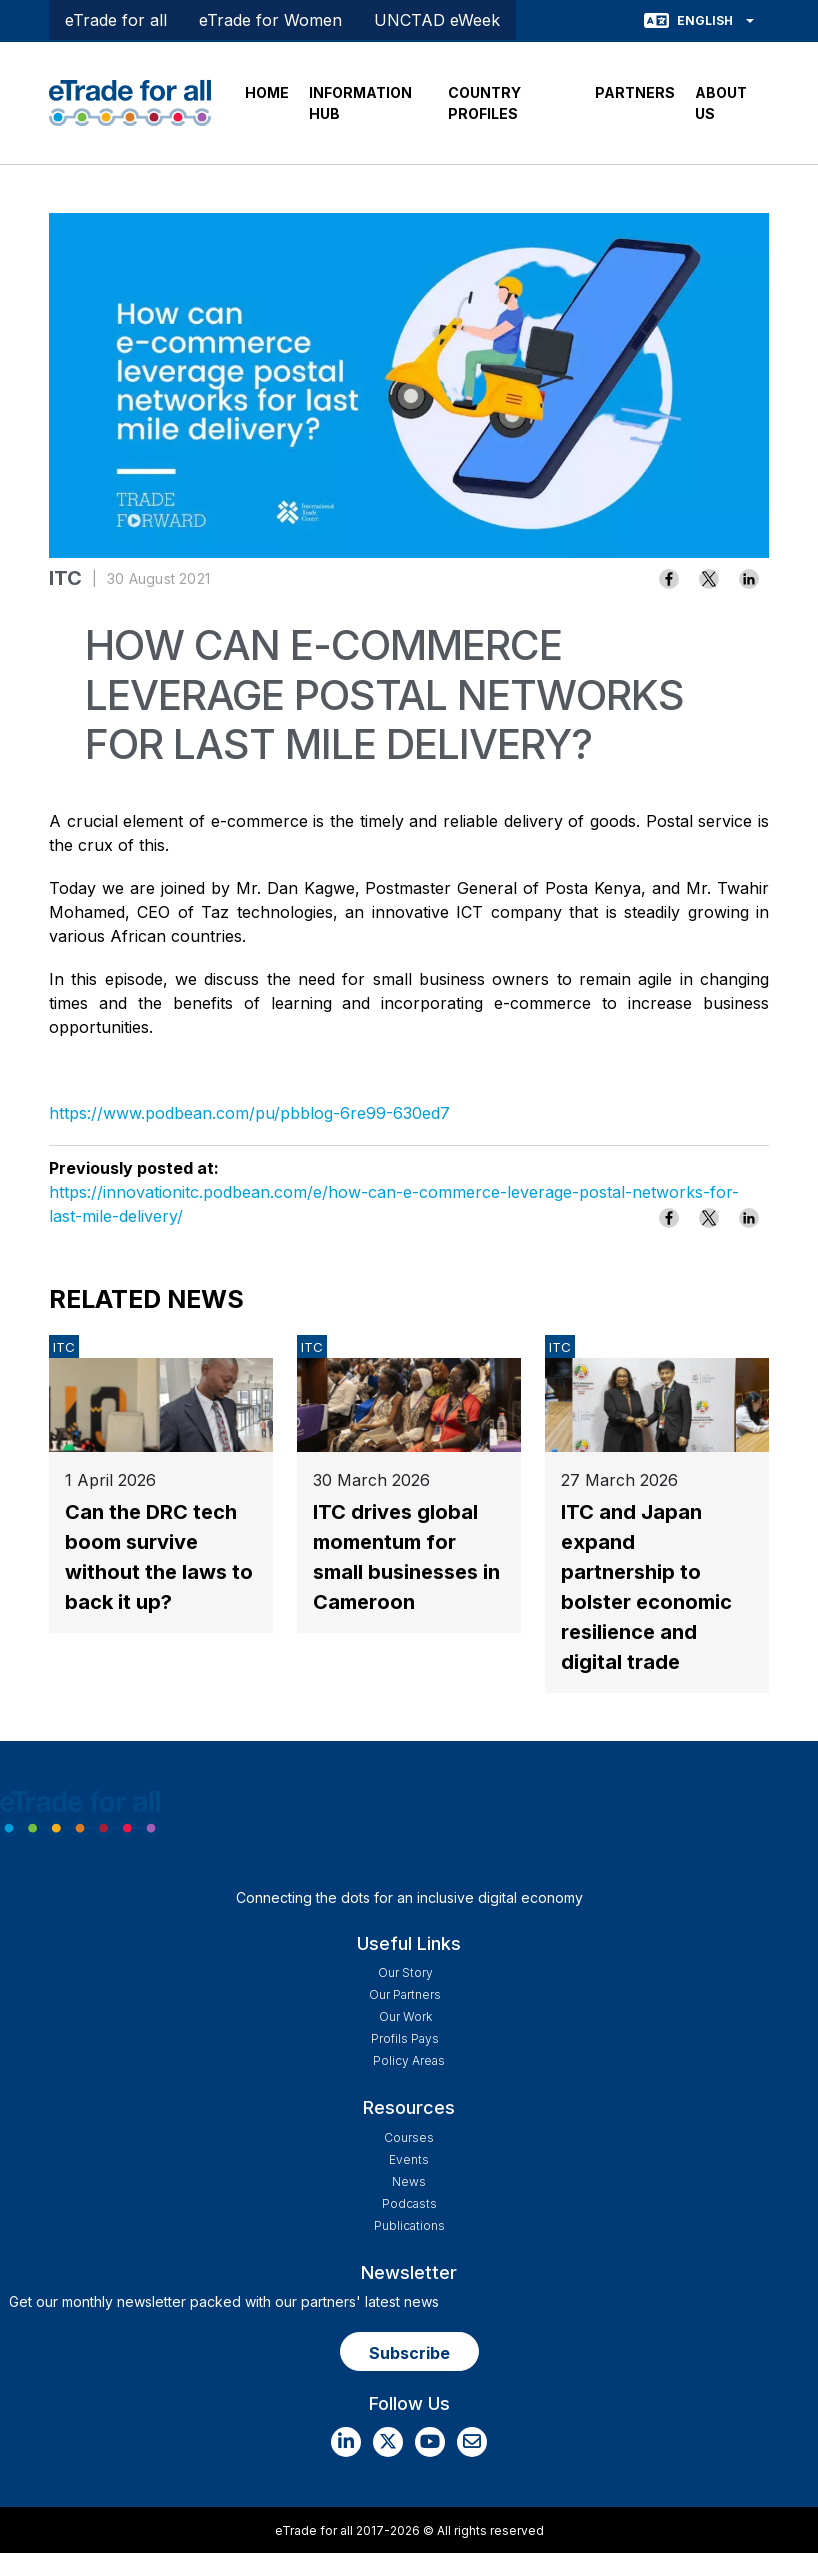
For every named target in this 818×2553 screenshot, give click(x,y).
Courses (409, 2137)
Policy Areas (409, 2060)
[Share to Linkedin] (749, 579)
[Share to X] (709, 579)
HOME (267, 92)
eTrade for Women (270, 20)
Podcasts (409, 2203)
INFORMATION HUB (360, 103)
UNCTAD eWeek (437, 20)
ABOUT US (721, 103)
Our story (405, 1972)
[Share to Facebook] (669, 579)
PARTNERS (635, 92)
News (409, 2181)
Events (409, 2159)
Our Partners (405, 1994)
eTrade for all (116, 20)
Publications (409, 2225)
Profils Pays (405, 2038)
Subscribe (409, 2353)
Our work (405, 2016)
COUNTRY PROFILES (484, 103)
